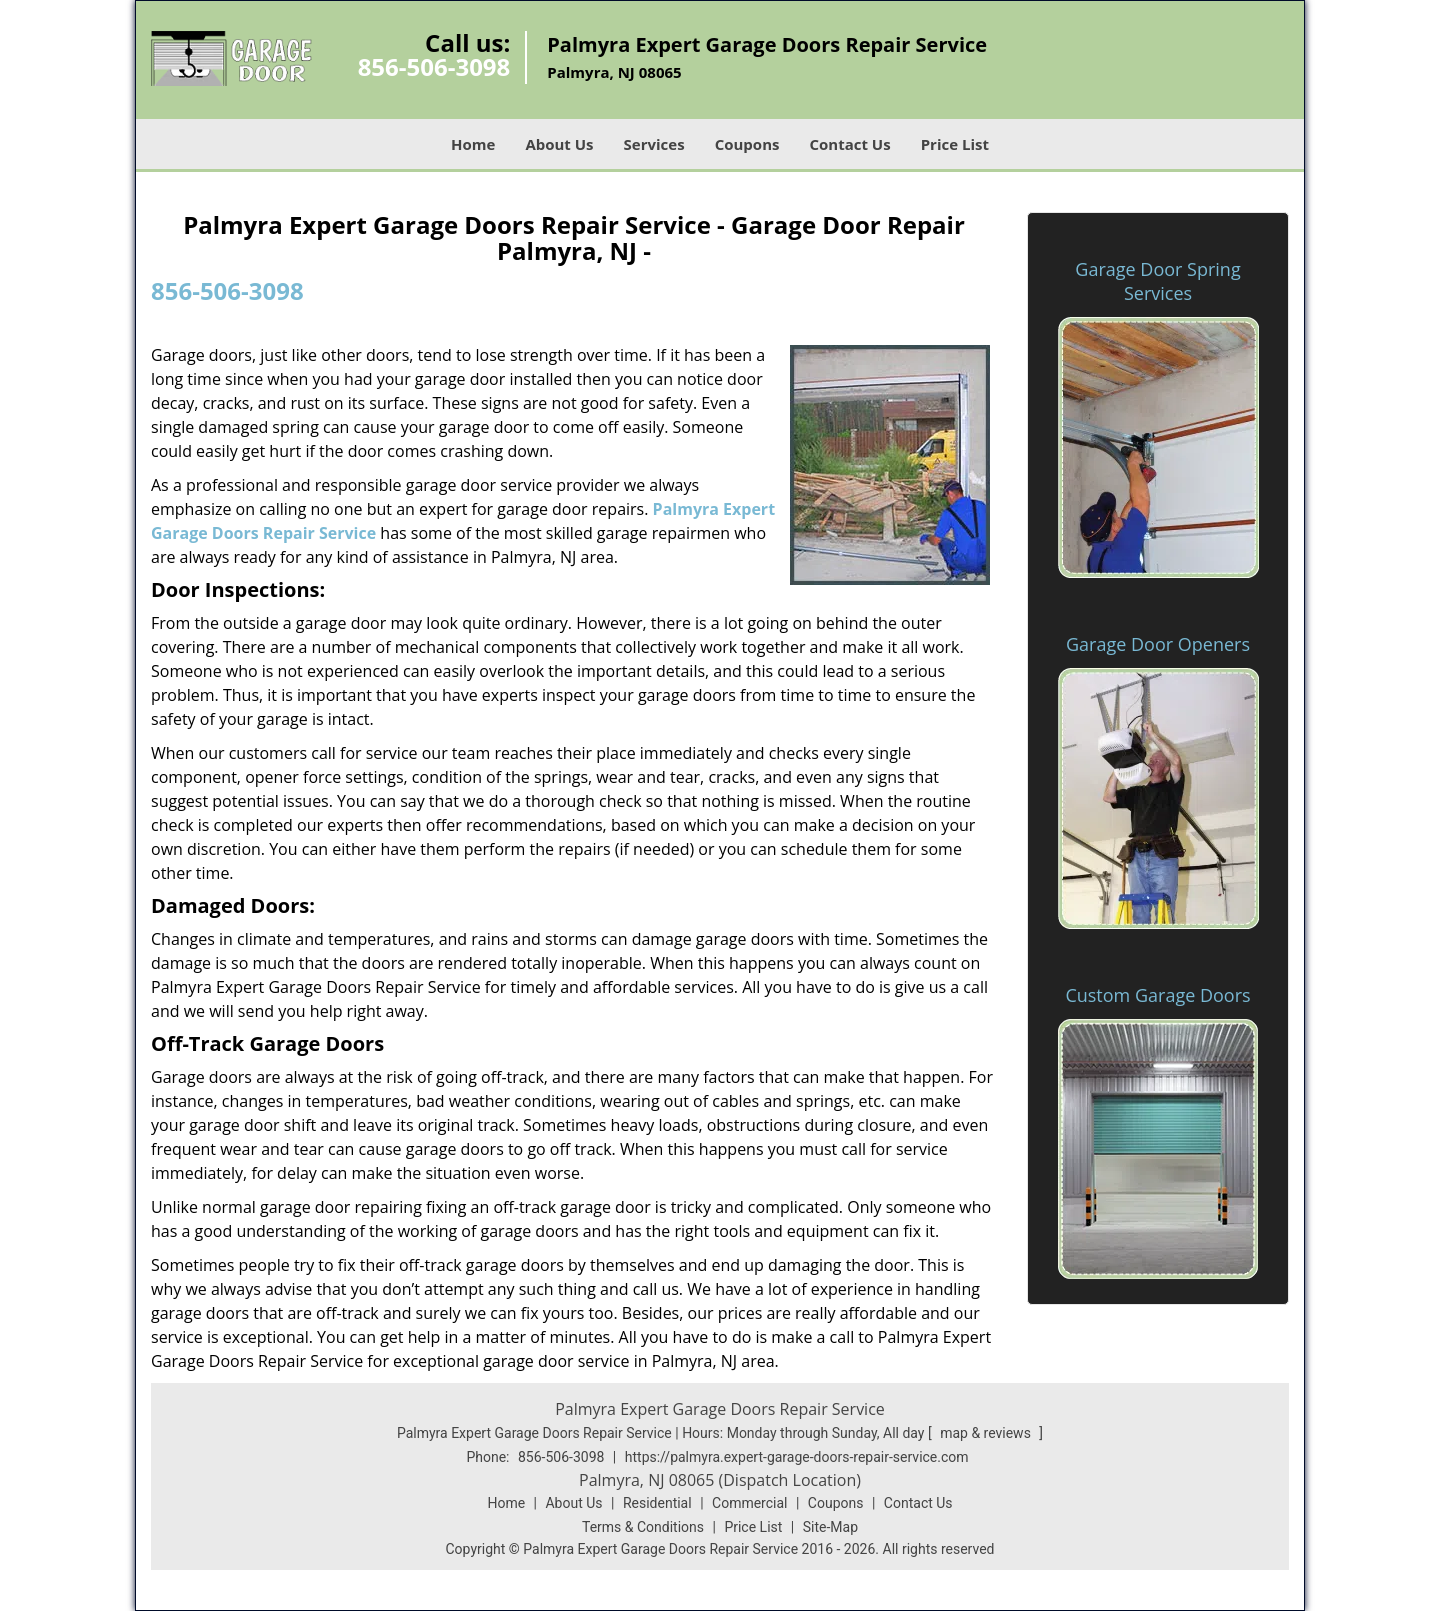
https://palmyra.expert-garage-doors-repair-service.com (797, 1457)
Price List (955, 144)
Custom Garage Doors (1157, 995)
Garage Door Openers (1158, 644)
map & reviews (987, 1433)
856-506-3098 (434, 66)
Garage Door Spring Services (1157, 281)
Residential (657, 1503)
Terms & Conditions (643, 1527)
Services (654, 144)
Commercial (749, 1503)
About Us (559, 144)
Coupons (747, 144)
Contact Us (849, 144)
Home (473, 144)
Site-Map (830, 1527)
